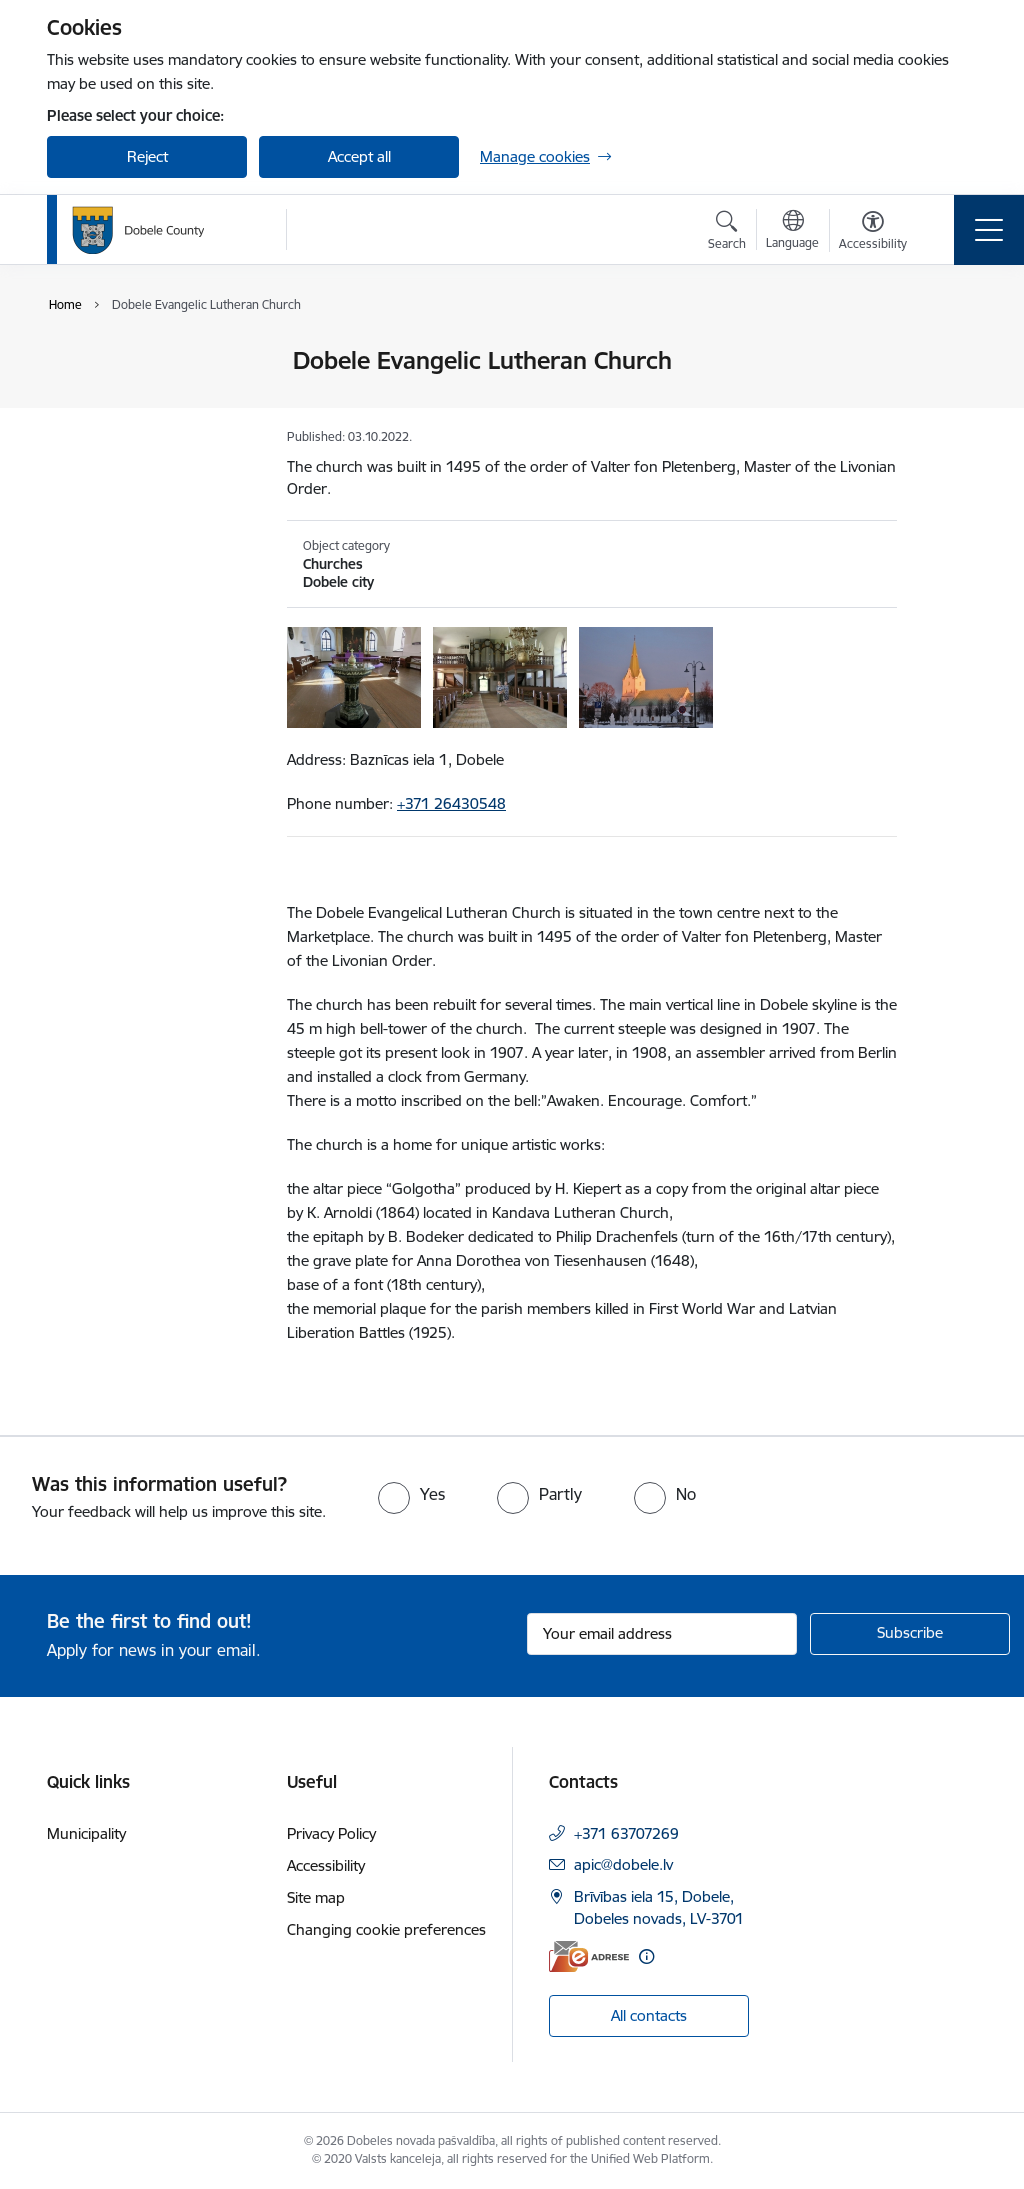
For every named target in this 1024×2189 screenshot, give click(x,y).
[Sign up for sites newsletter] (910, 1634)
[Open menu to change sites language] (792, 232)
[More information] (646, 1956)
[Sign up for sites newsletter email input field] (662, 1634)
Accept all (359, 156)
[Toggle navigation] (989, 230)
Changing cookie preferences (386, 1929)
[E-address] (589, 1956)
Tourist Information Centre (133, 369)
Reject (147, 156)
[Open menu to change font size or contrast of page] (873, 233)
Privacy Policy (331, 1833)
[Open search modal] (727, 233)
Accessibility (326, 1865)
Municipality (86, 1833)
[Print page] (949, 352)
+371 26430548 (451, 803)
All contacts (649, 2015)
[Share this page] (949, 402)
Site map (316, 1897)
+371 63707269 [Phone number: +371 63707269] (626, 1833)
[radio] (411, 1494)
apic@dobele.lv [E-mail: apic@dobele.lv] (623, 1864)
